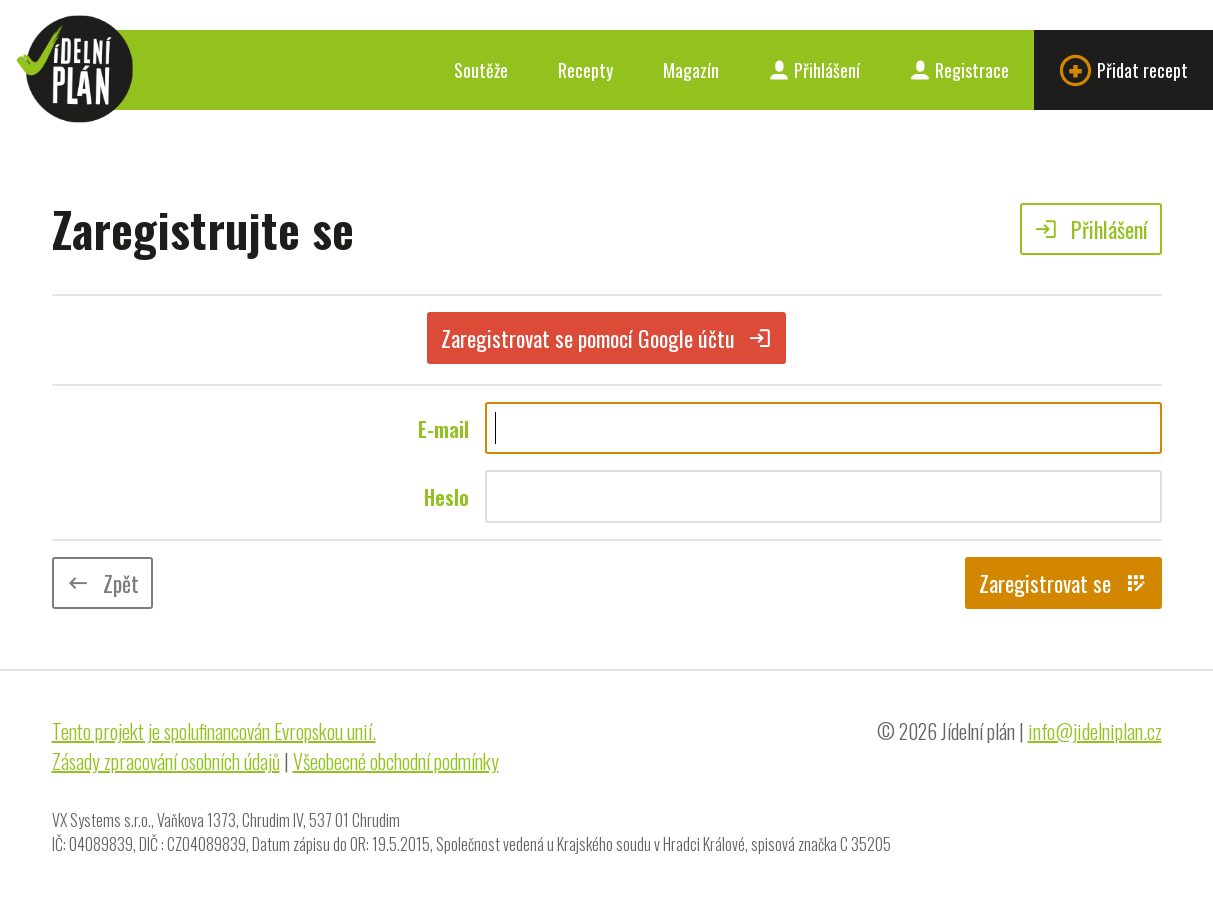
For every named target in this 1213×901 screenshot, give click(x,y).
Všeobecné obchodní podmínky (396, 761)
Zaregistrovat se (1063, 583)
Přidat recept (1123, 70)
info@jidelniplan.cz (1095, 731)
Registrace (959, 70)
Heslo (446, 497)
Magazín (691, 70)
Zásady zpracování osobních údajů (166, 761)
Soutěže (481, 70)
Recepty (585, 70)
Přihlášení (814, 70)
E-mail (443, 429)
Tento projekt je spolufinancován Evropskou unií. (214, 731)
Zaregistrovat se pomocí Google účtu (606, 338)
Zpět (102, 583)
